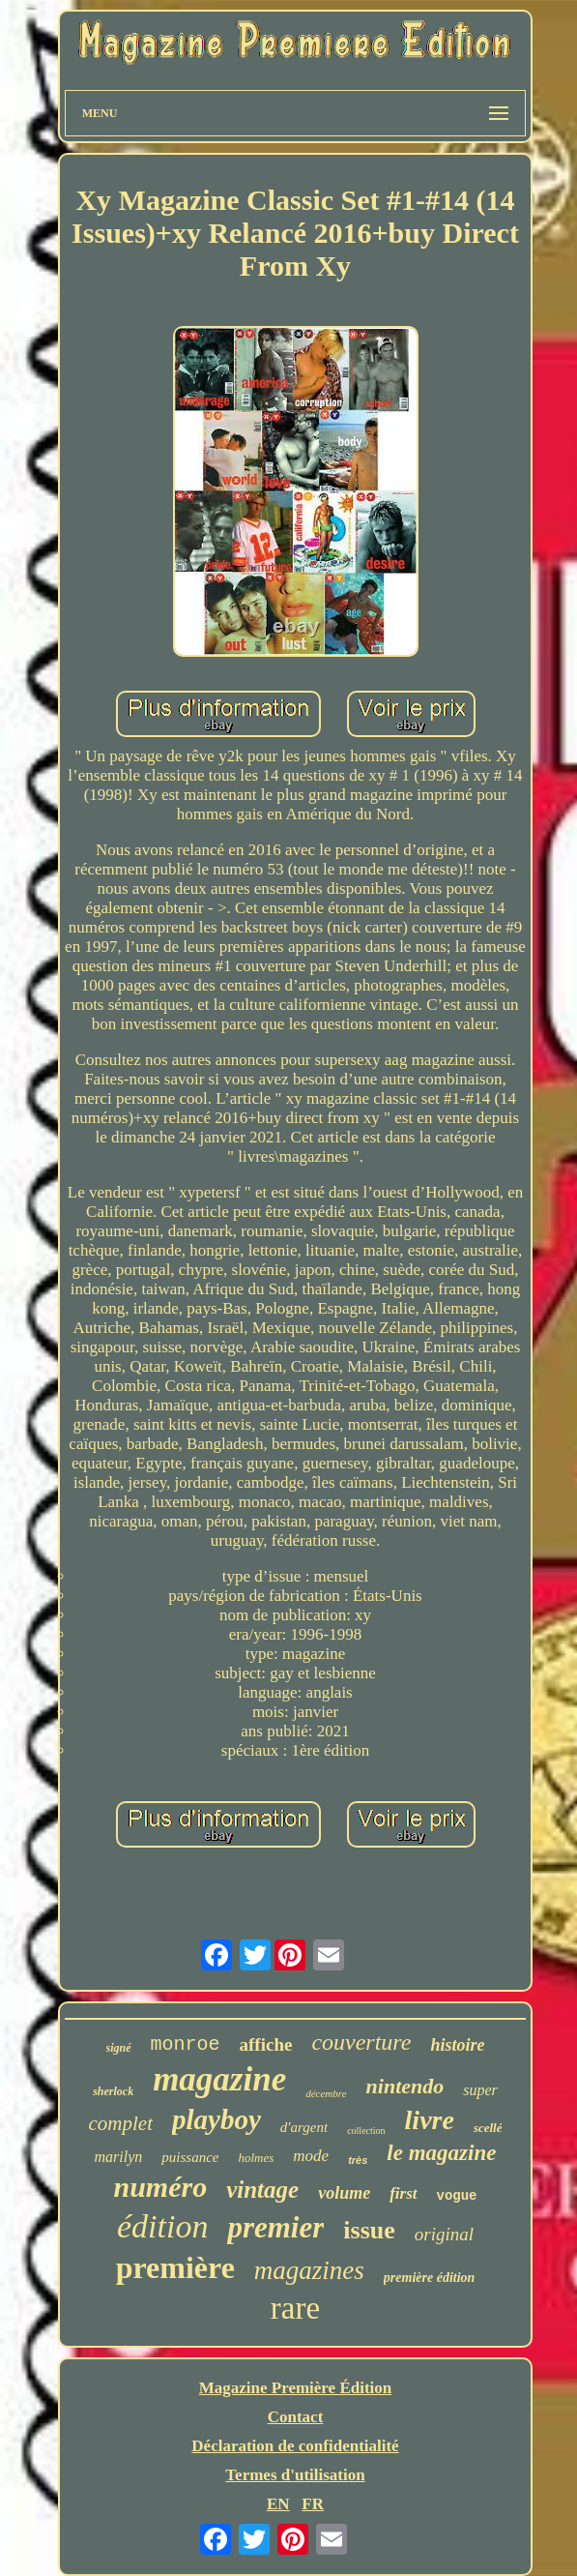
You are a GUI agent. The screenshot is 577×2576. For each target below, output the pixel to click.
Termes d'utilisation (294, 2475)
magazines (309, 2270)
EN (278, 2504)
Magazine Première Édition (295, 2388)
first (403, 2193)
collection (366, 2130)
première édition (430, 2277)
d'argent (304, 2127)
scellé (488, 2127)
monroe (185, 2044)
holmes (256, 2157)
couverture (361, 2042)
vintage (262, 2189)
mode (311, 2156)
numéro (160, 2187)
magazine (219, 2079)
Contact (296, 2417)
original (444, 2234)
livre (429, 2120)
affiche (266, 2044)
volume (344, 2193)
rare (295, 2308)
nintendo (405, 2086)
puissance (189, 2157)
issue (368, 2230)
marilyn (119, 2156)
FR (313, 2504)
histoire (457, 2045)
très (357, 2160)
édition (162, 2226)
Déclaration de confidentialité (294, 2446)
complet (121, 2123)
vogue (457, 2196)
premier (275, 2227)
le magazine (441, 2153)
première (175, 2267)
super (480, 2090)
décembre (325, 2093)
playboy (216, 2119)
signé (118, 2048)
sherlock (113, 2091)
